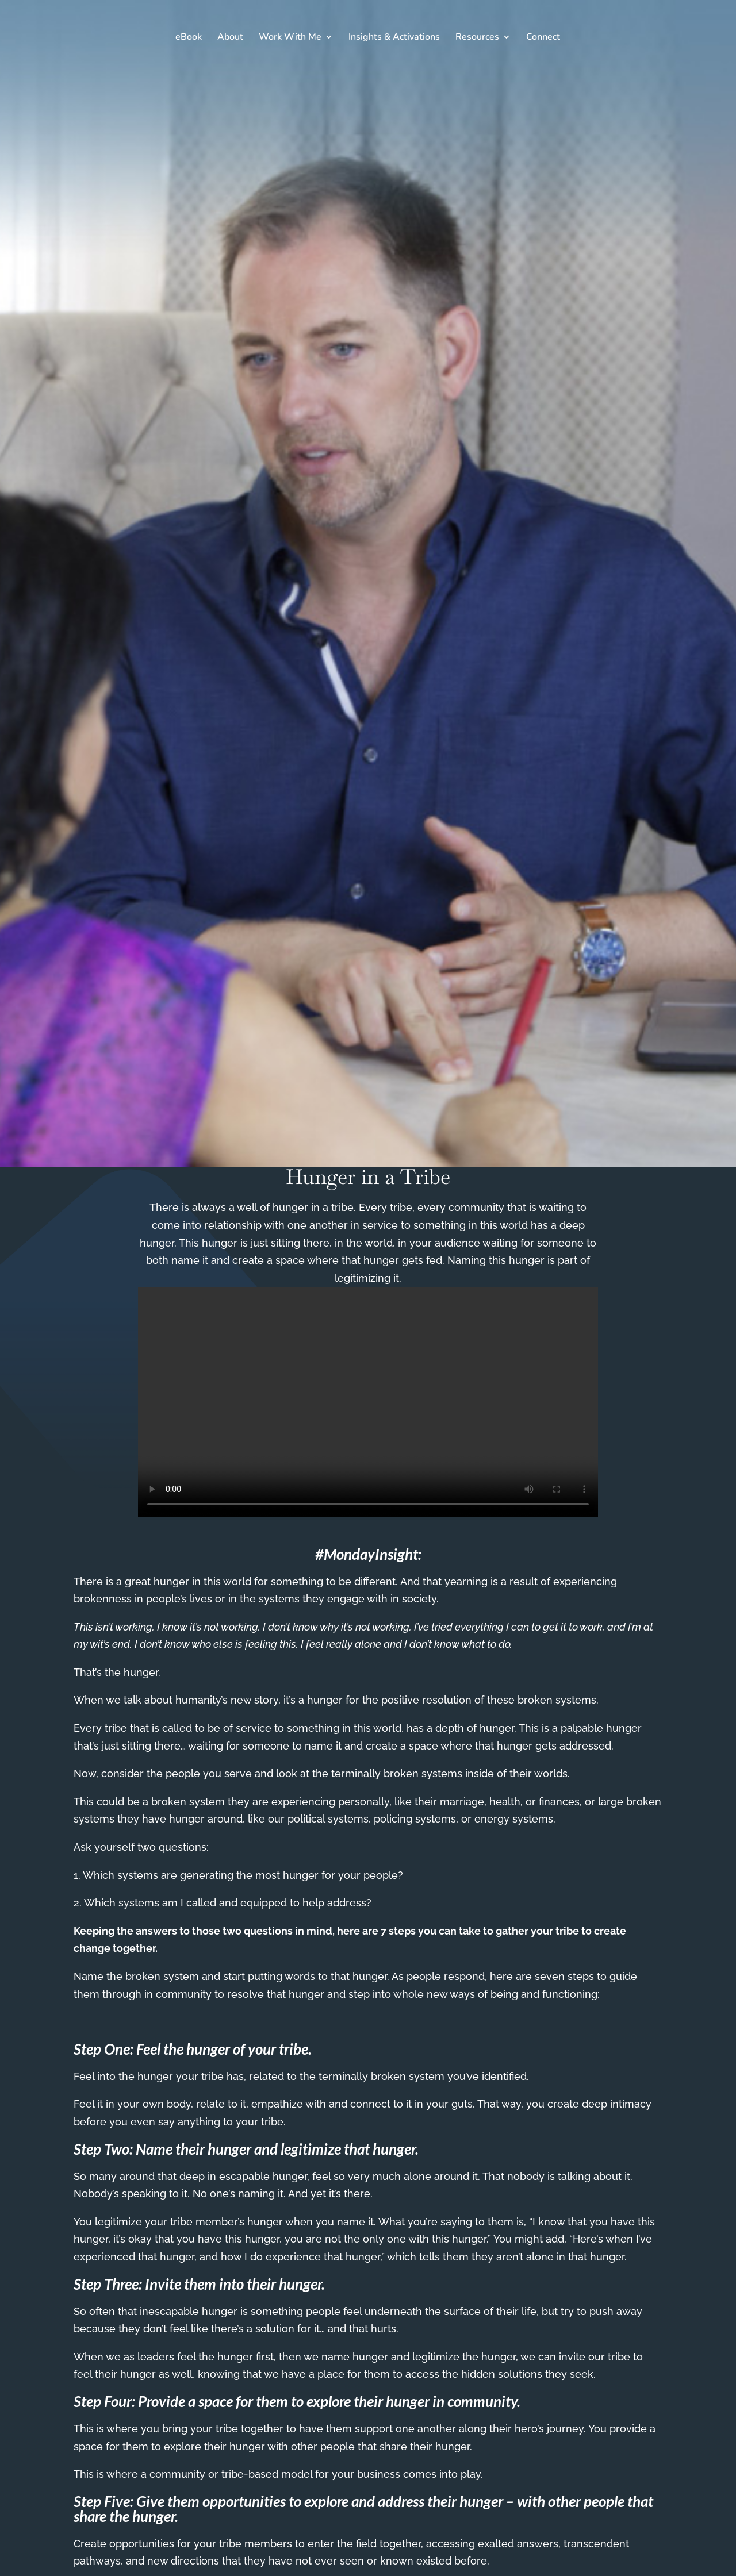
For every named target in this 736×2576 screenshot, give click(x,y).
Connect (543, 38)
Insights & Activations (394, 38)
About (230, 38)
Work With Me (290, 38)
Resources (477, 38)
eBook (188, 38)
